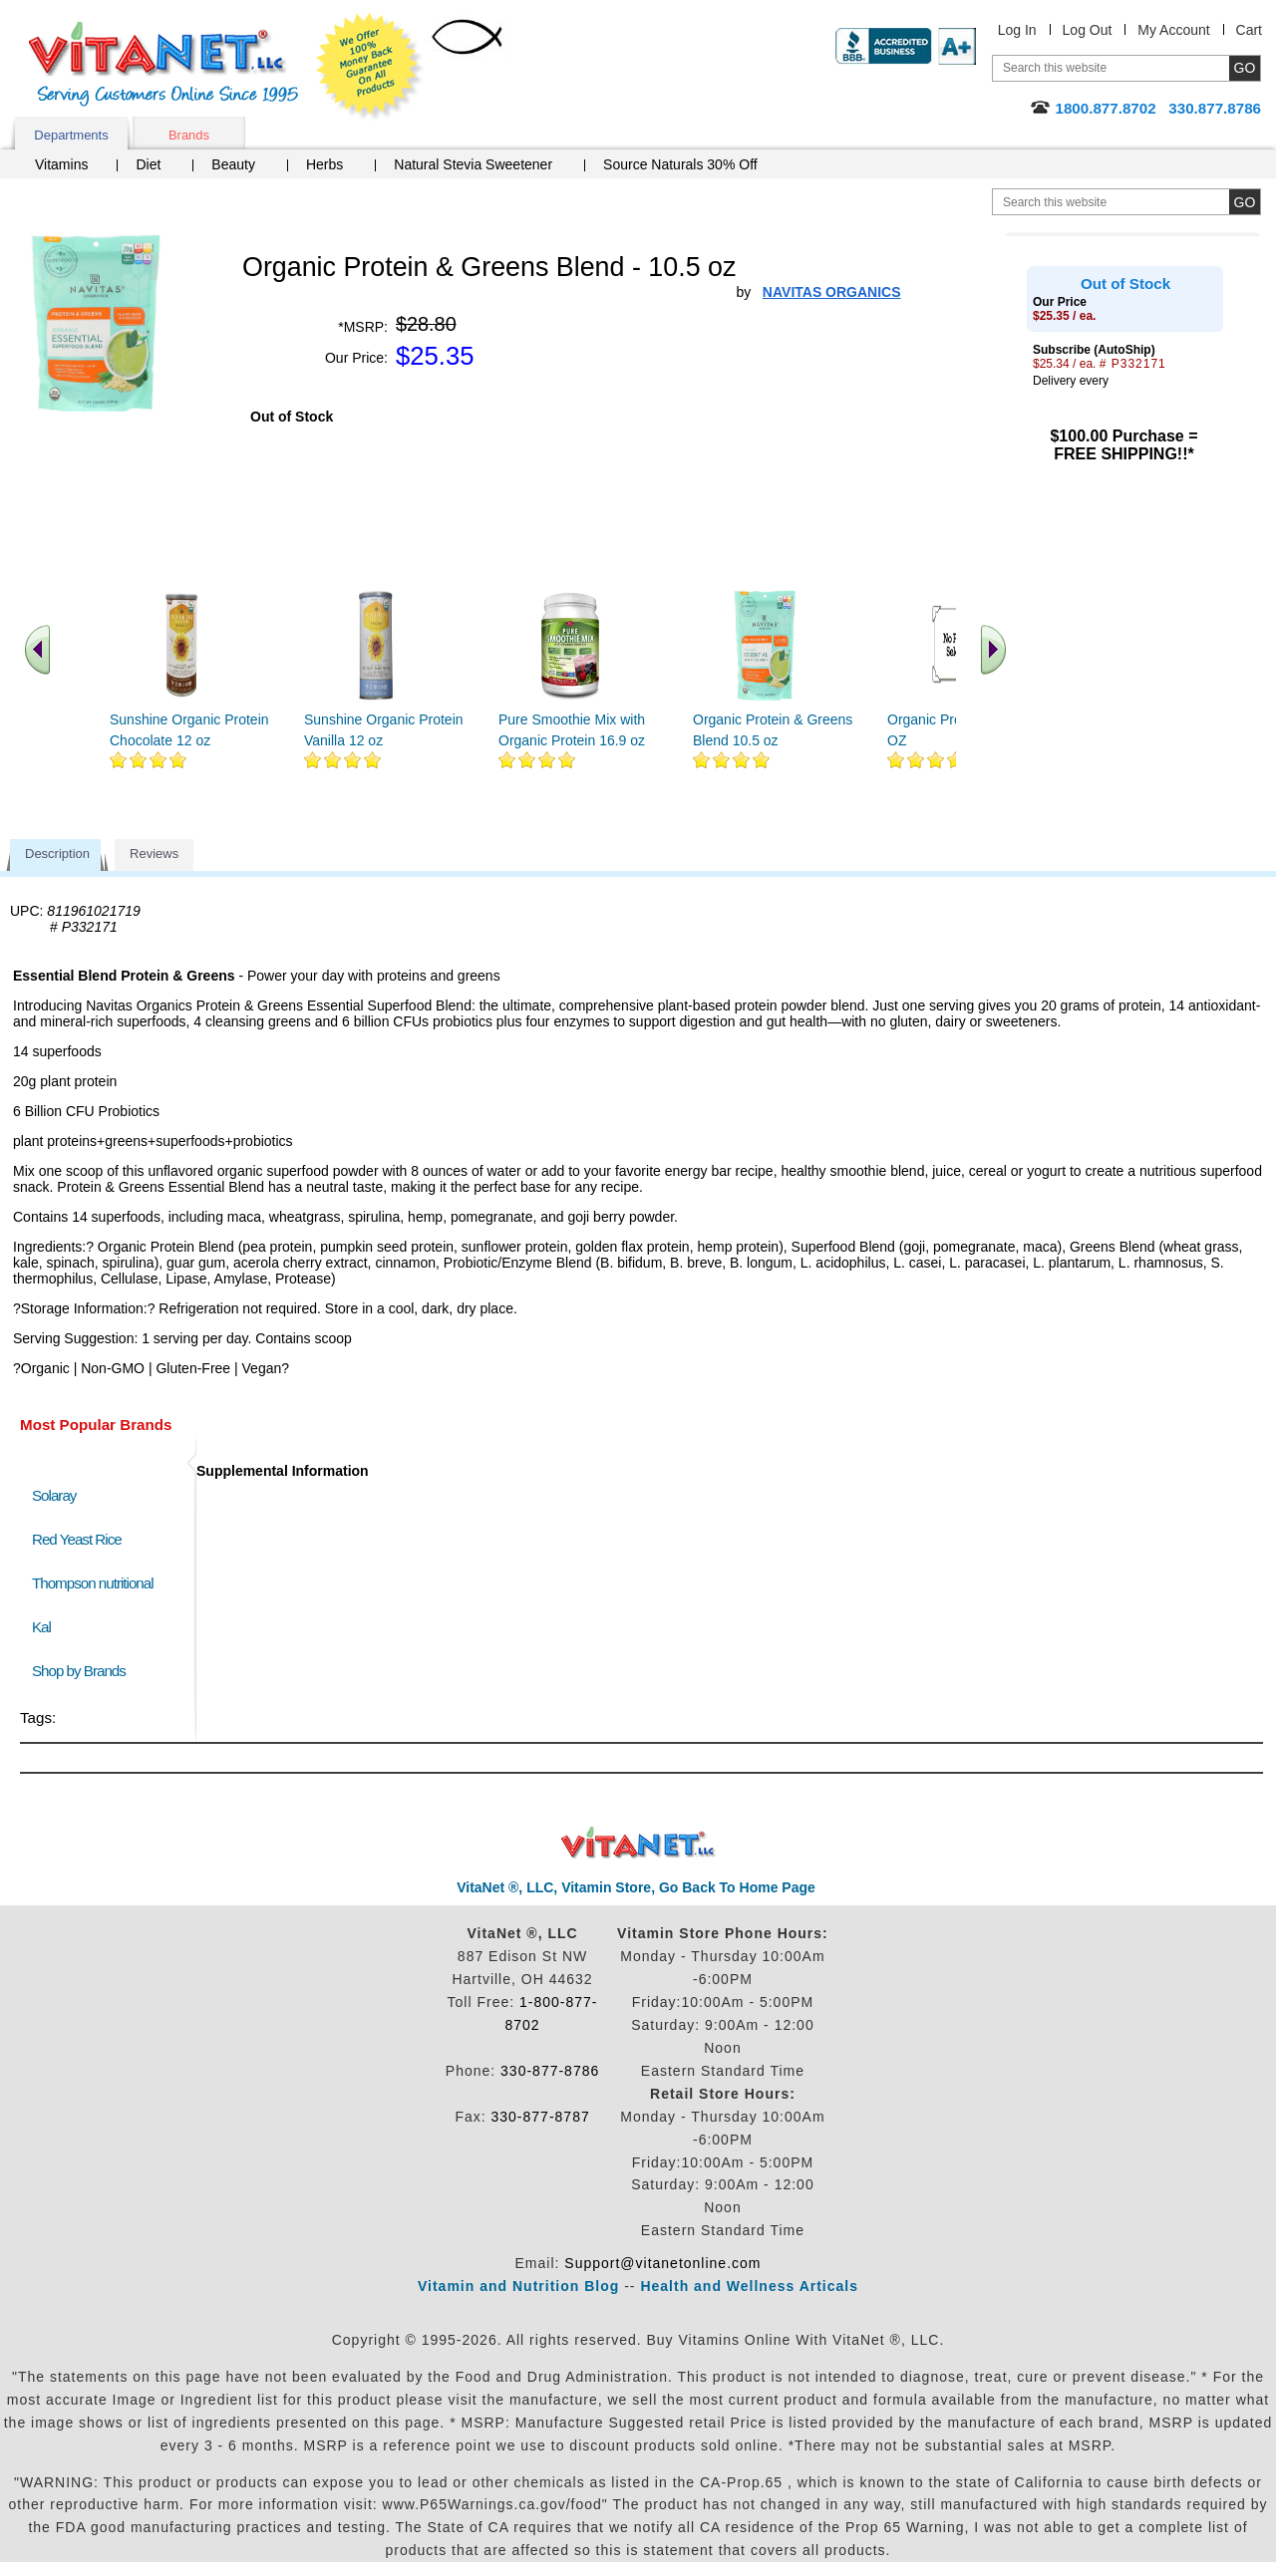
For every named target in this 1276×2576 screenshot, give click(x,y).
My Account (1173, 30)
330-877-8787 (540, 2117)
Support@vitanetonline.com (662, 2263)
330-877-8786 (549, 2071)
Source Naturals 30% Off (680, 164)
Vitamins (61, 164)
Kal (41, 1626)
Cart (1249, 30)
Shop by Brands (83, 1670)
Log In (1017, 30)
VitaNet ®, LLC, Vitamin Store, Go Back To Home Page (636, 1887)
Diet (148, 164)
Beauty (233, 164)
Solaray (54, 1495)
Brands (188, 135)
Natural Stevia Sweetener (473, 164)
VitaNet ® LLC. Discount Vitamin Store (638, 1843)
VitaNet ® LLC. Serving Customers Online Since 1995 (163, 64)
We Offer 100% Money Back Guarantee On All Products (370, 67)
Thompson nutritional (93, 1582)
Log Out (1088, 30)
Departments (71, 135)
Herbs (324, 164)
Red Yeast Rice (77, 1539)
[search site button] (1244, 201)
